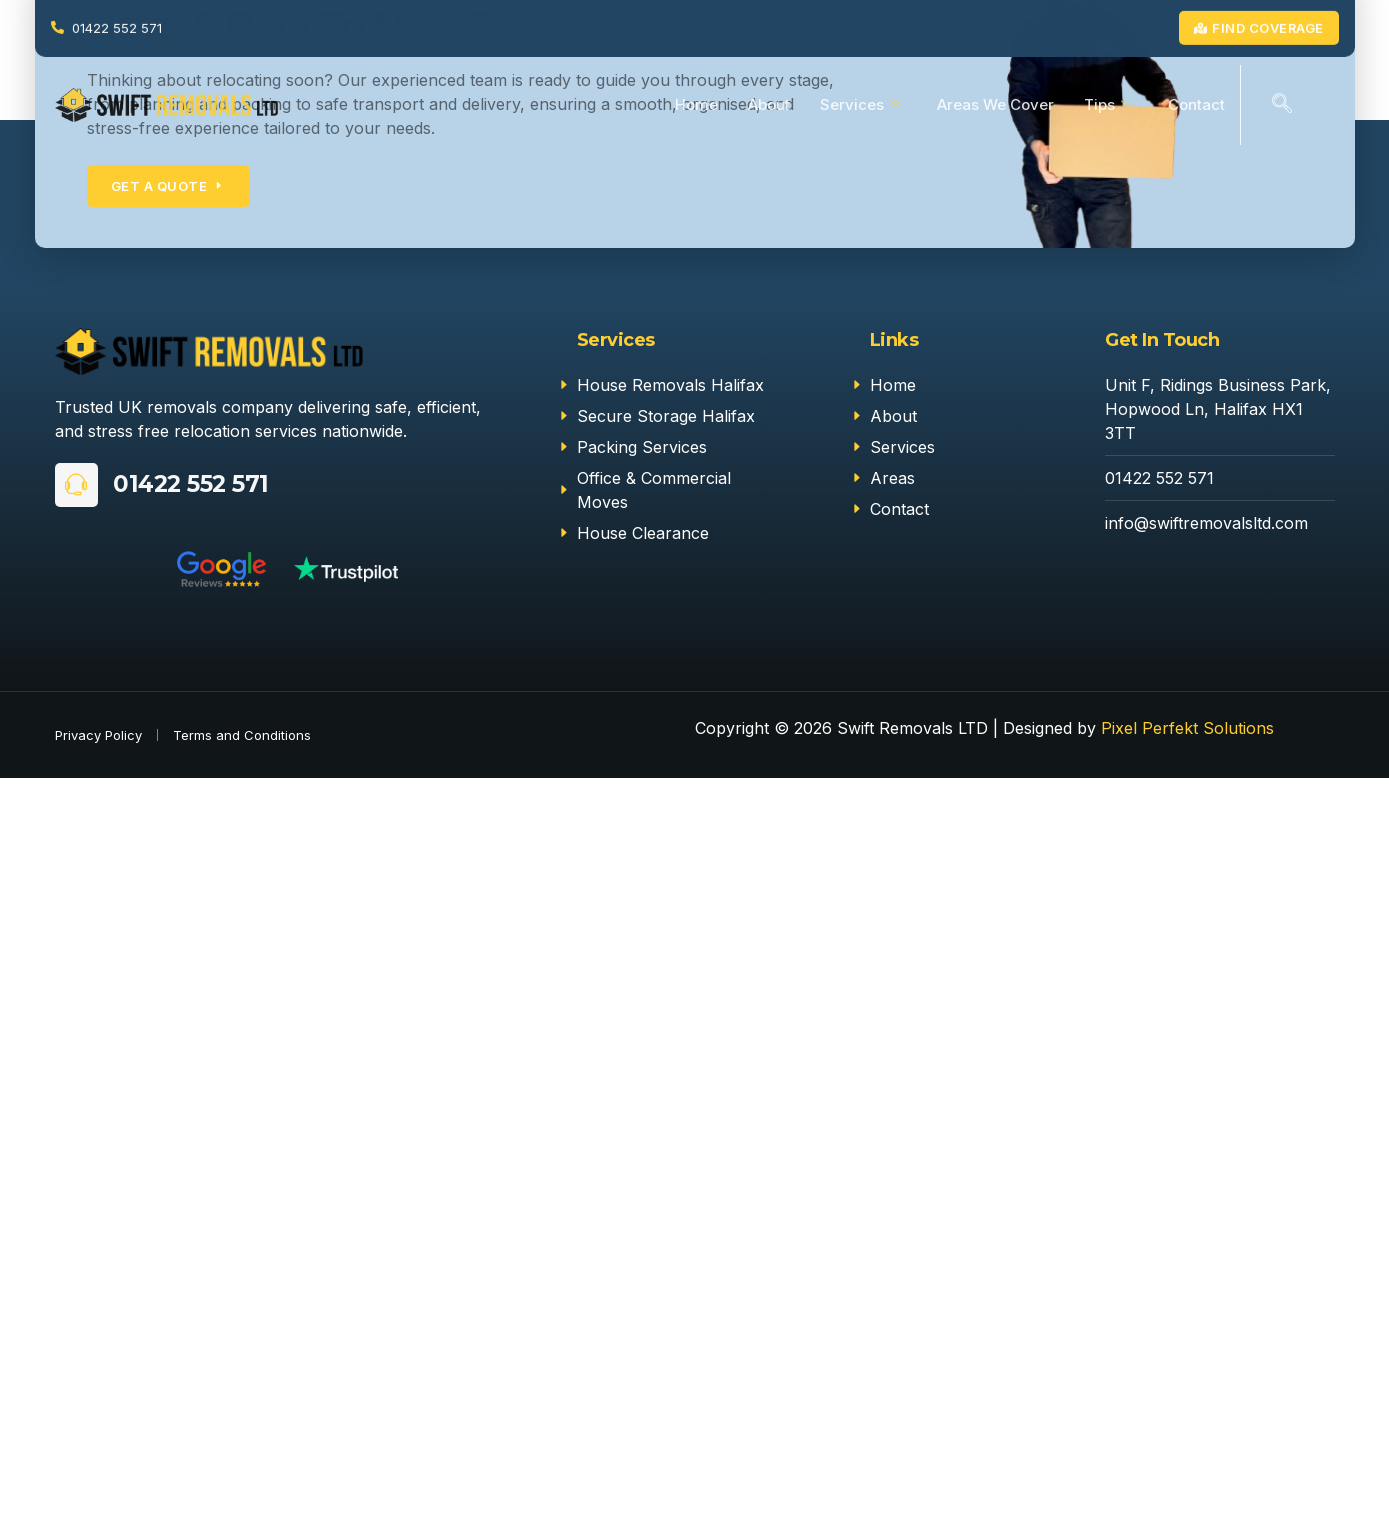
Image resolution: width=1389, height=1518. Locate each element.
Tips (1108, 105)
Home (696, 104)
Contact (1196, 104)
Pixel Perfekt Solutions (1187, 728)
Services (860, 105)
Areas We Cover (995, 104)
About (769, 104)
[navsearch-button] (1282, 105)
